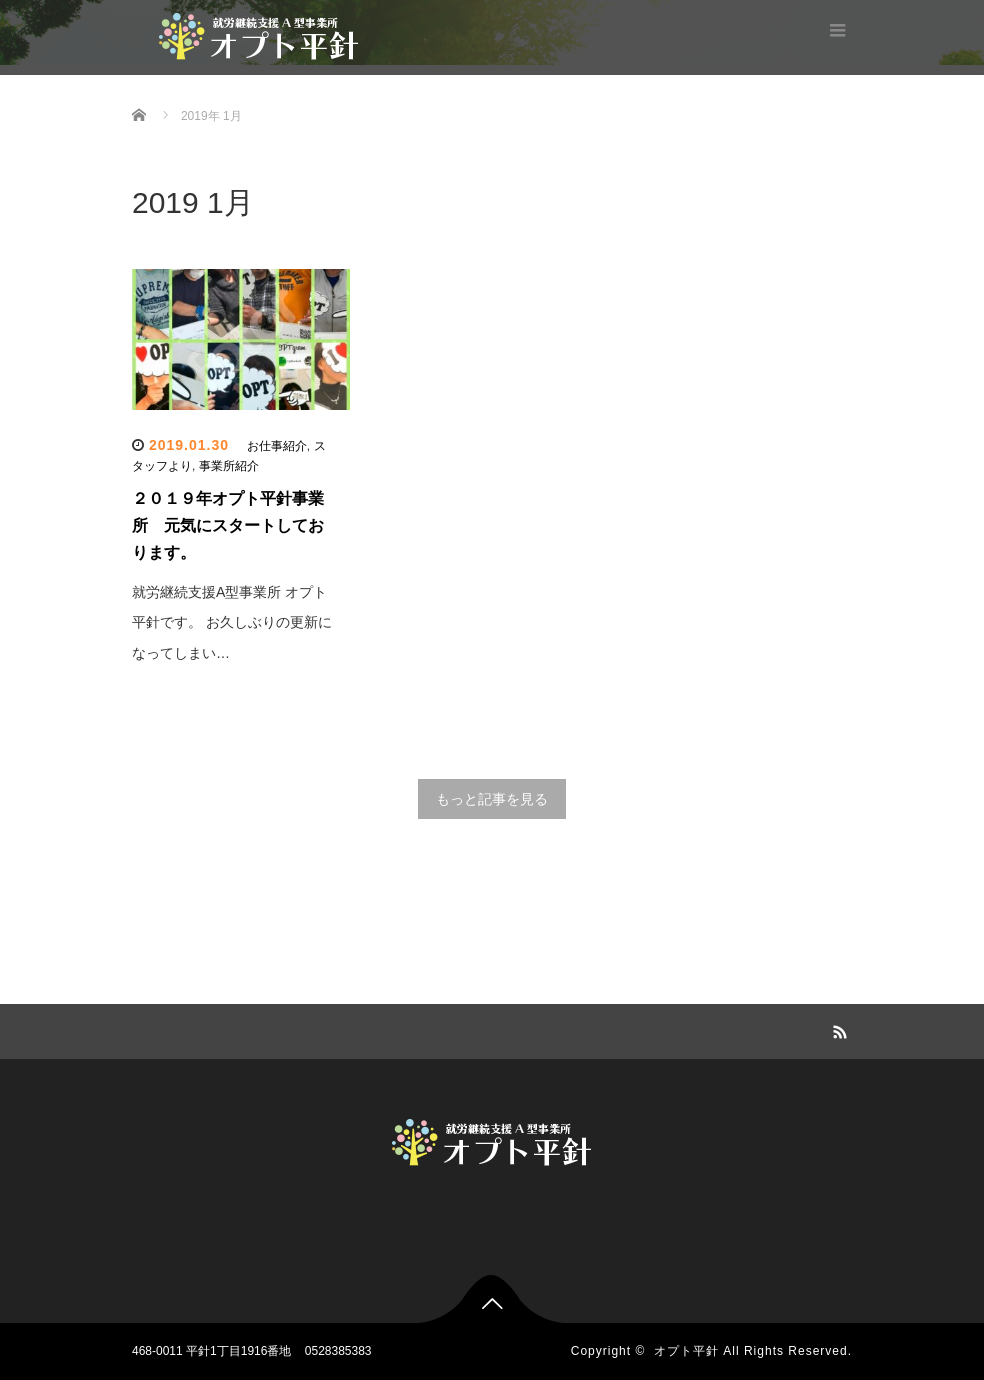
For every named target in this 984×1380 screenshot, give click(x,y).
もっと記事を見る (492, 799)
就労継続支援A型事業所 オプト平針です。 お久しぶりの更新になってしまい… (232, 623)
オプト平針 (686, 1351)
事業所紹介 (229, 466)
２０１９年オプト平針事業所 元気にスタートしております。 (228, 525)
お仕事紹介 (277, 446)
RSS (837, 1029)
